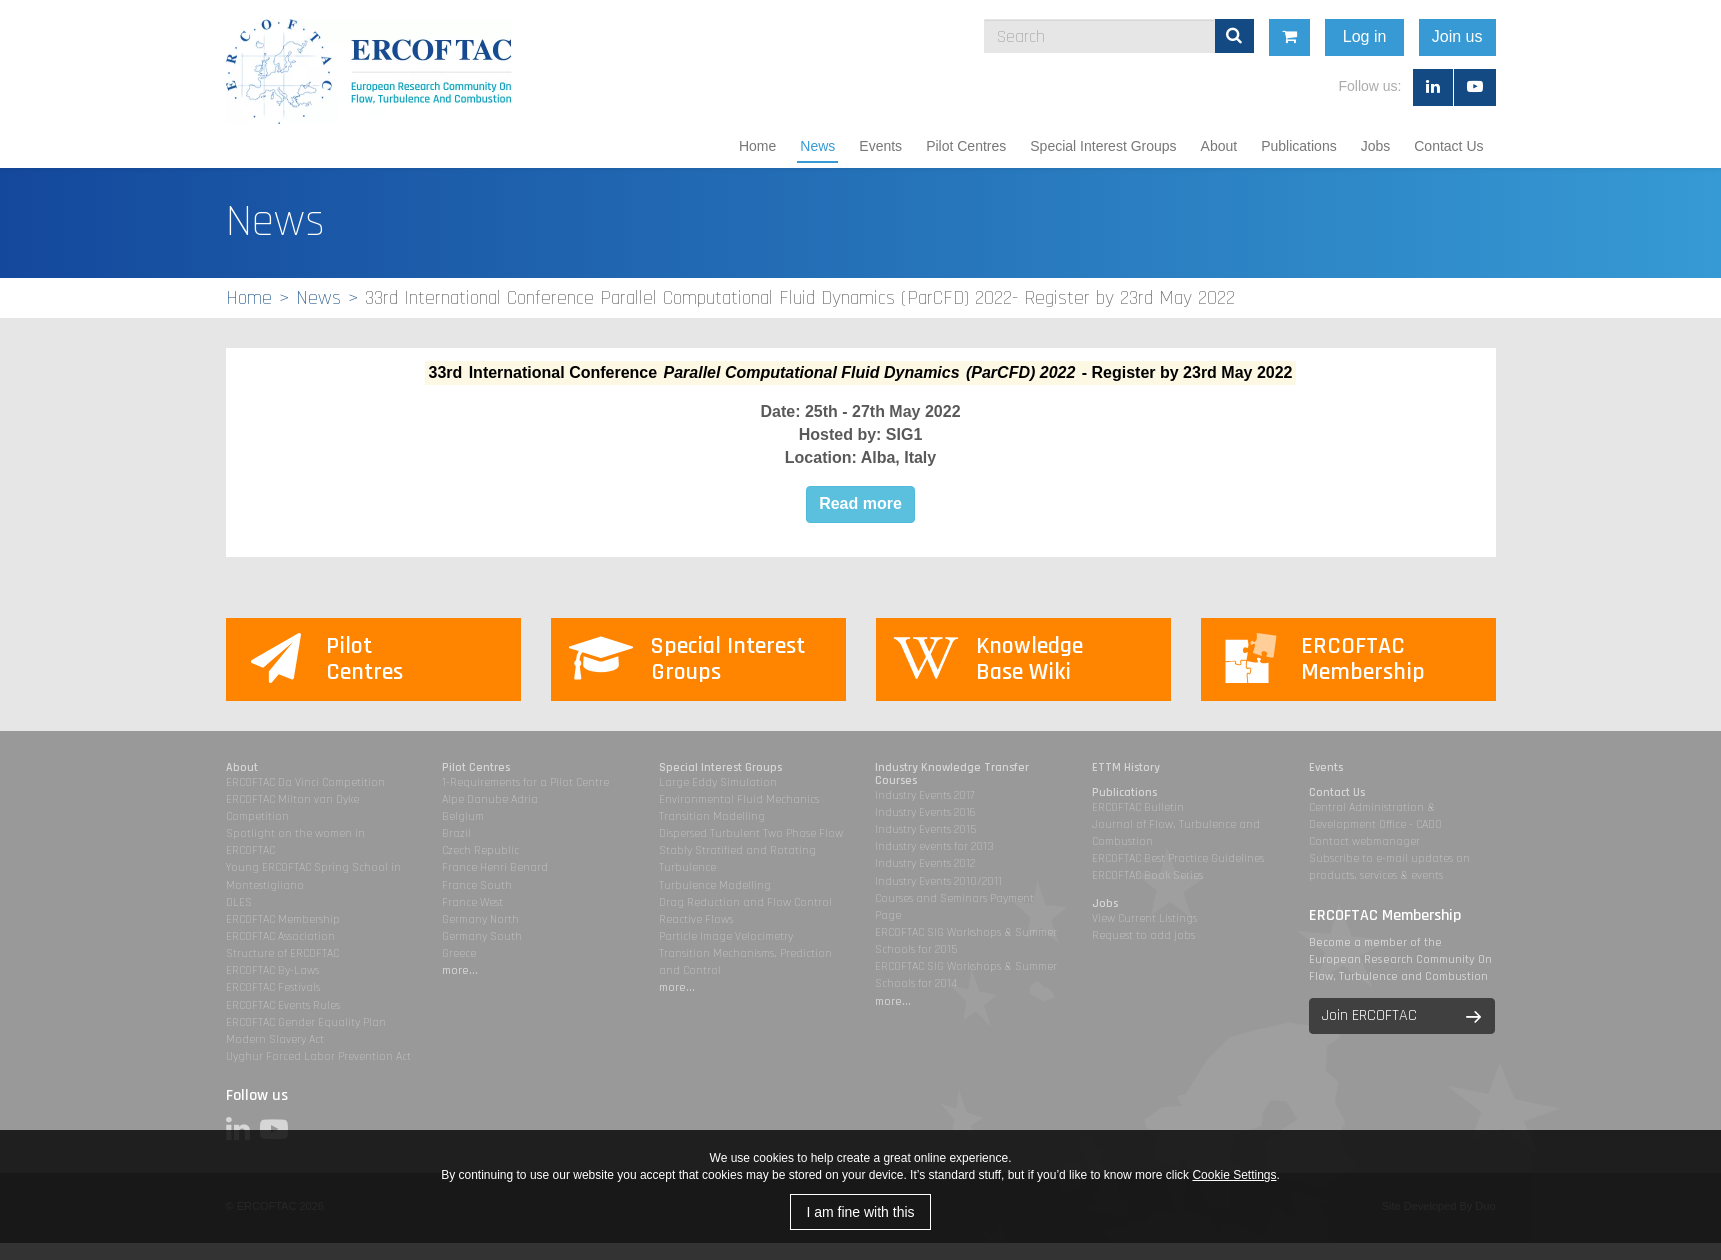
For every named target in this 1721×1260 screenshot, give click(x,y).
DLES (239, 902)
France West (472, 902)
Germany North (480, 919)
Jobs (1376, 146)
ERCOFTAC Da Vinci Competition (305, 782)
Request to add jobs (1143, 935)
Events (880, 146)
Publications (1299, 146)
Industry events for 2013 (934, 846)
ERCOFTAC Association (280, 936)
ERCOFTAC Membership (283, 919)
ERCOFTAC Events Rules (283, 1005)
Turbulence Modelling (715, 885)
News (817, 146)
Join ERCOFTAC (1369, 1015)
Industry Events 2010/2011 (938, 881)
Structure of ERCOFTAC (282, 953)
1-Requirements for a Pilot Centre (525, 782)
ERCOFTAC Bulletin (1138, 807)
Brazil (456, 833)
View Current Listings (1144, 918)
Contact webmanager (1364, 841)
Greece (459, 953)
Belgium (463, 816)
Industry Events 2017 (924, 795)
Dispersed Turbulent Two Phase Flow (751, 833)
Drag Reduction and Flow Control (745, 902)
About (1219, 146)
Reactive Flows (696, 919)
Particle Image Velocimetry (726, 936)
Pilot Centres (966, 146)
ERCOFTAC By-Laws (272, 970)
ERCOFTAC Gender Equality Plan (306, 1022)
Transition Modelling (712, 816)
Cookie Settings (1234, 1175)
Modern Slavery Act (275, 1039)
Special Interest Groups (1103, 146)
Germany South (482, 936)
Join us (1507, 36)
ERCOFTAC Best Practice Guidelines (1178, 858)
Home (757, 146)
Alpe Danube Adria (490, 799)
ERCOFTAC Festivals (273, 987)
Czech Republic (480, 850)
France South (477, 885)
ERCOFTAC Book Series (1147, 875)
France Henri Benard (495, 867)
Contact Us (1448, 146)
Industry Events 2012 (925, 863)
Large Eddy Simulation (718, 782)
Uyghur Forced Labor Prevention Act (318, 1056)
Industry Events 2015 (925, 829)
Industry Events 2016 (925, 812)
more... (460, 970)
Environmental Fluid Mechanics (739, 799)
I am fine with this (860, 1212)
